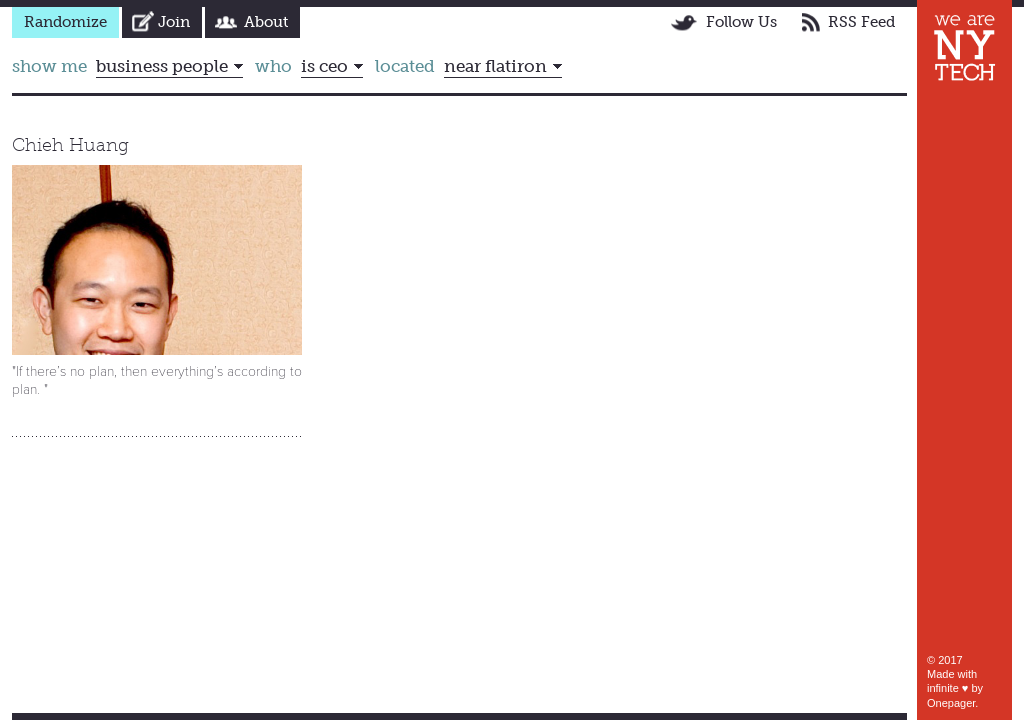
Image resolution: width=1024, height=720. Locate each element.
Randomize (65, 22)
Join (174, 22)
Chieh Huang (70, 145)
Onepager (951, 703)
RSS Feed (861, 22)
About (266, 22)
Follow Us (741, 22)
